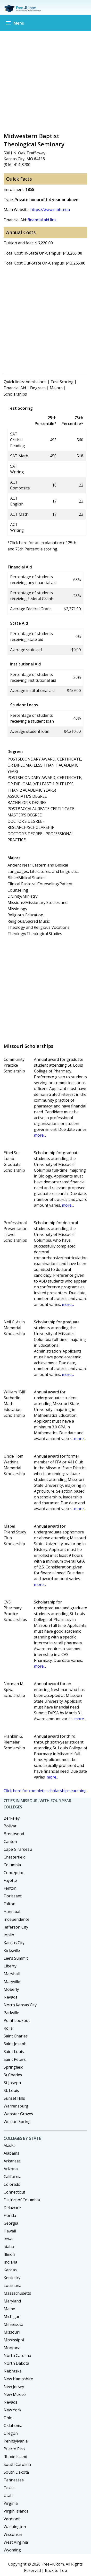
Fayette (10, 1880)
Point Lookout (17, 2020)
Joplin (9, 1935)
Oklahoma (13, 2425)
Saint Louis (14, 2051)
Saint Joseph (15, 2043)
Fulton (9, 1903)
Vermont (12, 2519)
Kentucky (12, 2277)
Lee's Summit (16, 1958)
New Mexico (15, 2394)
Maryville (12, 1981)
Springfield (13, 2067)
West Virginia (16, 2542)
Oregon (11, 2433)
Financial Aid (15, 387)
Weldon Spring (17, 2121)
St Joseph (12, 2082)
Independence (16, 1919)
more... (40, 1135)
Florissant (13, 1896)
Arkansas (12, 2161)
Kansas (10, 2270)
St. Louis (11, 2090)
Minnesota (13, 2324)
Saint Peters (15, 2059)
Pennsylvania (16, 2441)
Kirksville (12, 1950)
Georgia (11, 2223)
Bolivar (10, 1826)
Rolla (8, 2028)
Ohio (8, 2417)
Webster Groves (18, 2113)
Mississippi (14, 2340)
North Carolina (17, 2355)
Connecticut (14, 2192)
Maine (9, 2308)
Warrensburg (16, 2106)
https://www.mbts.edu (50, 209)
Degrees (38, 387)
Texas (9, 2487)
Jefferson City (16, 1927)
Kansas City (14, 1942)
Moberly (11, 1989)
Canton (10, 1841)
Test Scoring (62, 381)
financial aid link (42, 219)
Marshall (12, 1973)
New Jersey (14, 2386)
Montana (12, 2347)
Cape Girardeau (18, 1849)
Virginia (11, 2503)
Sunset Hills (14, 2098)
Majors (56, 387)
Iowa (8, 2238)
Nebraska (13, 2371)
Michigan (12, 2316)
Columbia (12, 1865)
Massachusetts (17, 2293)
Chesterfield (14, 1857)
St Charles (13, 2075)
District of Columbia (22, 2200)
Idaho (9, 2246)
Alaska (10, 2145)
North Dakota (16, 2363)
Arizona (11, 2168)
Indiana (10, 2262)
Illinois (10, 2254)
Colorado (12, 2184)
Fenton (10, 1888)
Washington (15, 2526)
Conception (14, 1872)
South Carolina (17, 2464)
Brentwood (14, 1833)
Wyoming (12, 2550)
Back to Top (56, 2570)
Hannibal (12, 1911)
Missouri (12, 2332)
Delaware (12, 2207)
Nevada (10, 1997)
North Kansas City (20, 2005)
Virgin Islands (16, 2511)
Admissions (36, 381)
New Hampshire (18, 2378)
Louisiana (12, 2285)
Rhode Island (15, 2456)
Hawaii (10, 2231)
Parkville (11, 2012)
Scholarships (15, 394)
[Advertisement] (45, 81)
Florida (10, 2215)
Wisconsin (13, 2534)
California (12, 2176)
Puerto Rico (14, 2449)
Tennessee (14, 2480)
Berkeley (12, 1818)
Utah (8, 2495)
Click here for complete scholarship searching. (45, 1790)
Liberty (10, 1966)
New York (12, 2410)
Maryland (12, 2301)
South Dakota (16, 2472)
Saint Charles (16, 2036)
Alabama (11, 2153)
